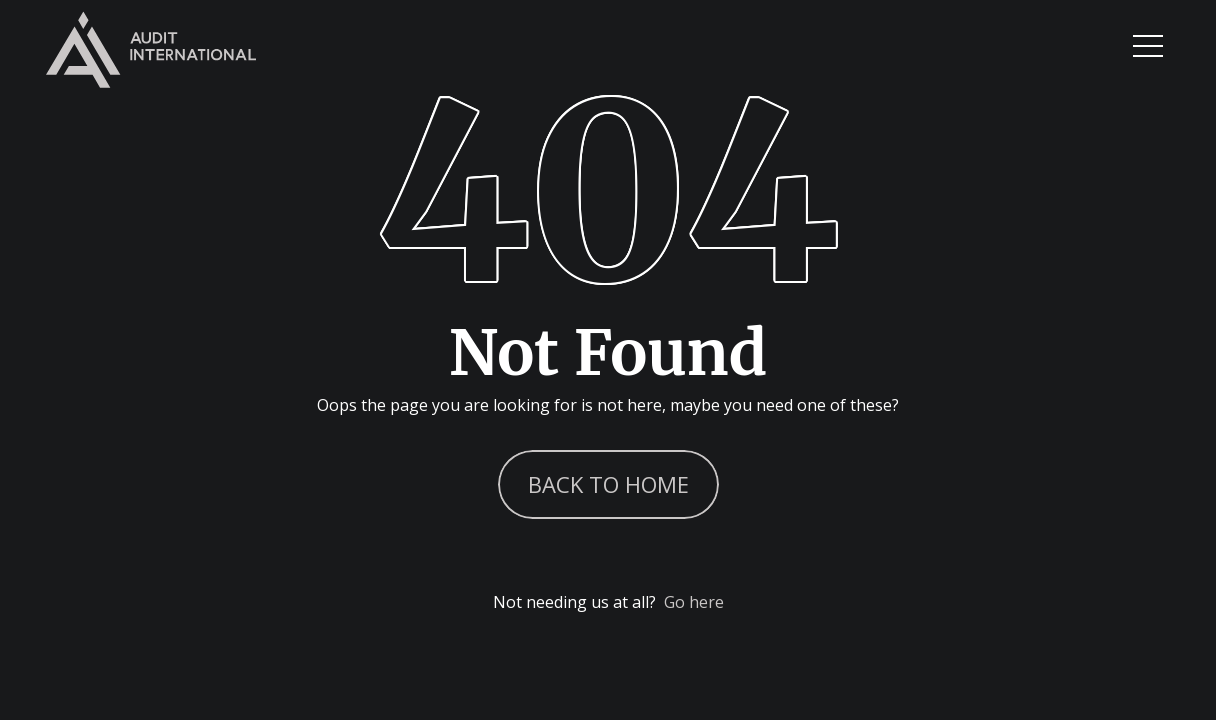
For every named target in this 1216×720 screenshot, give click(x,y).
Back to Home (608, 484)
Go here (694, 602)
